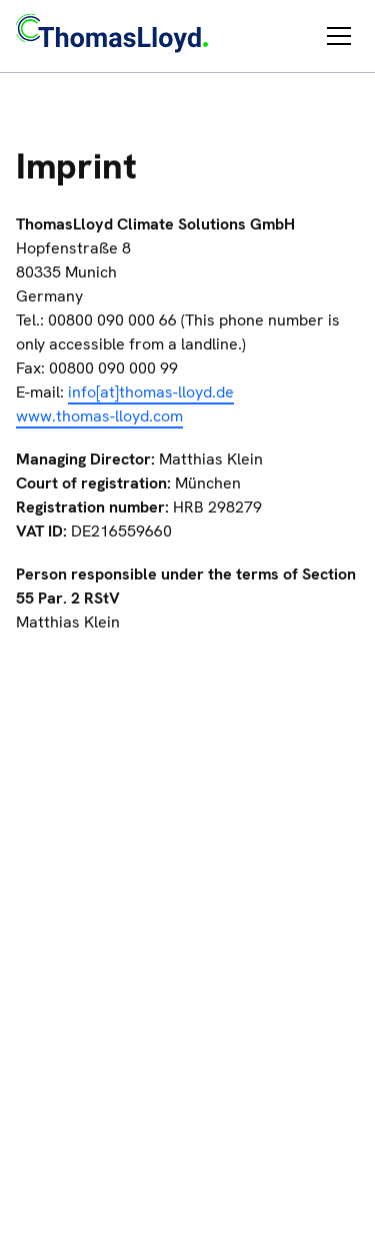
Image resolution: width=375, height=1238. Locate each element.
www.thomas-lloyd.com (99, 417)
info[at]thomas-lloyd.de (151, 393)
